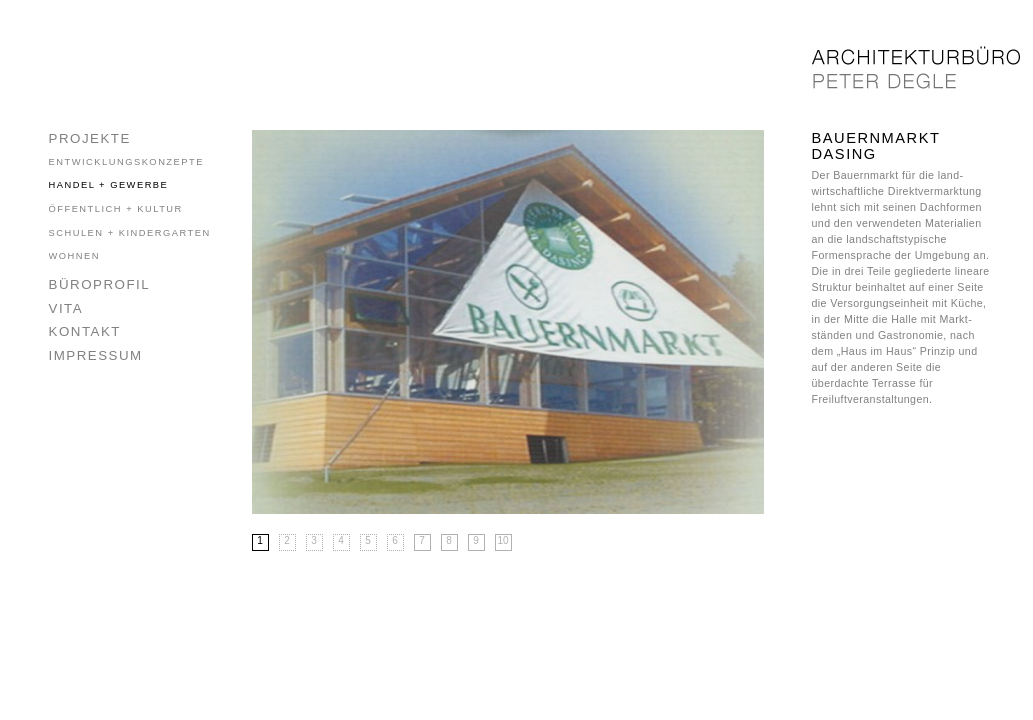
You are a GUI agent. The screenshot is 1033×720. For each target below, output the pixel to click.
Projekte (90, 138)
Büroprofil (100, 284)
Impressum (96, 355)
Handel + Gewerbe (109, 185)
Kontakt (85, 331)
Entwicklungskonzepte (126, 162)
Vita (66, 308)
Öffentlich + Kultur (116, 209)
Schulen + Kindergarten (130, 233)
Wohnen (75, 256)
